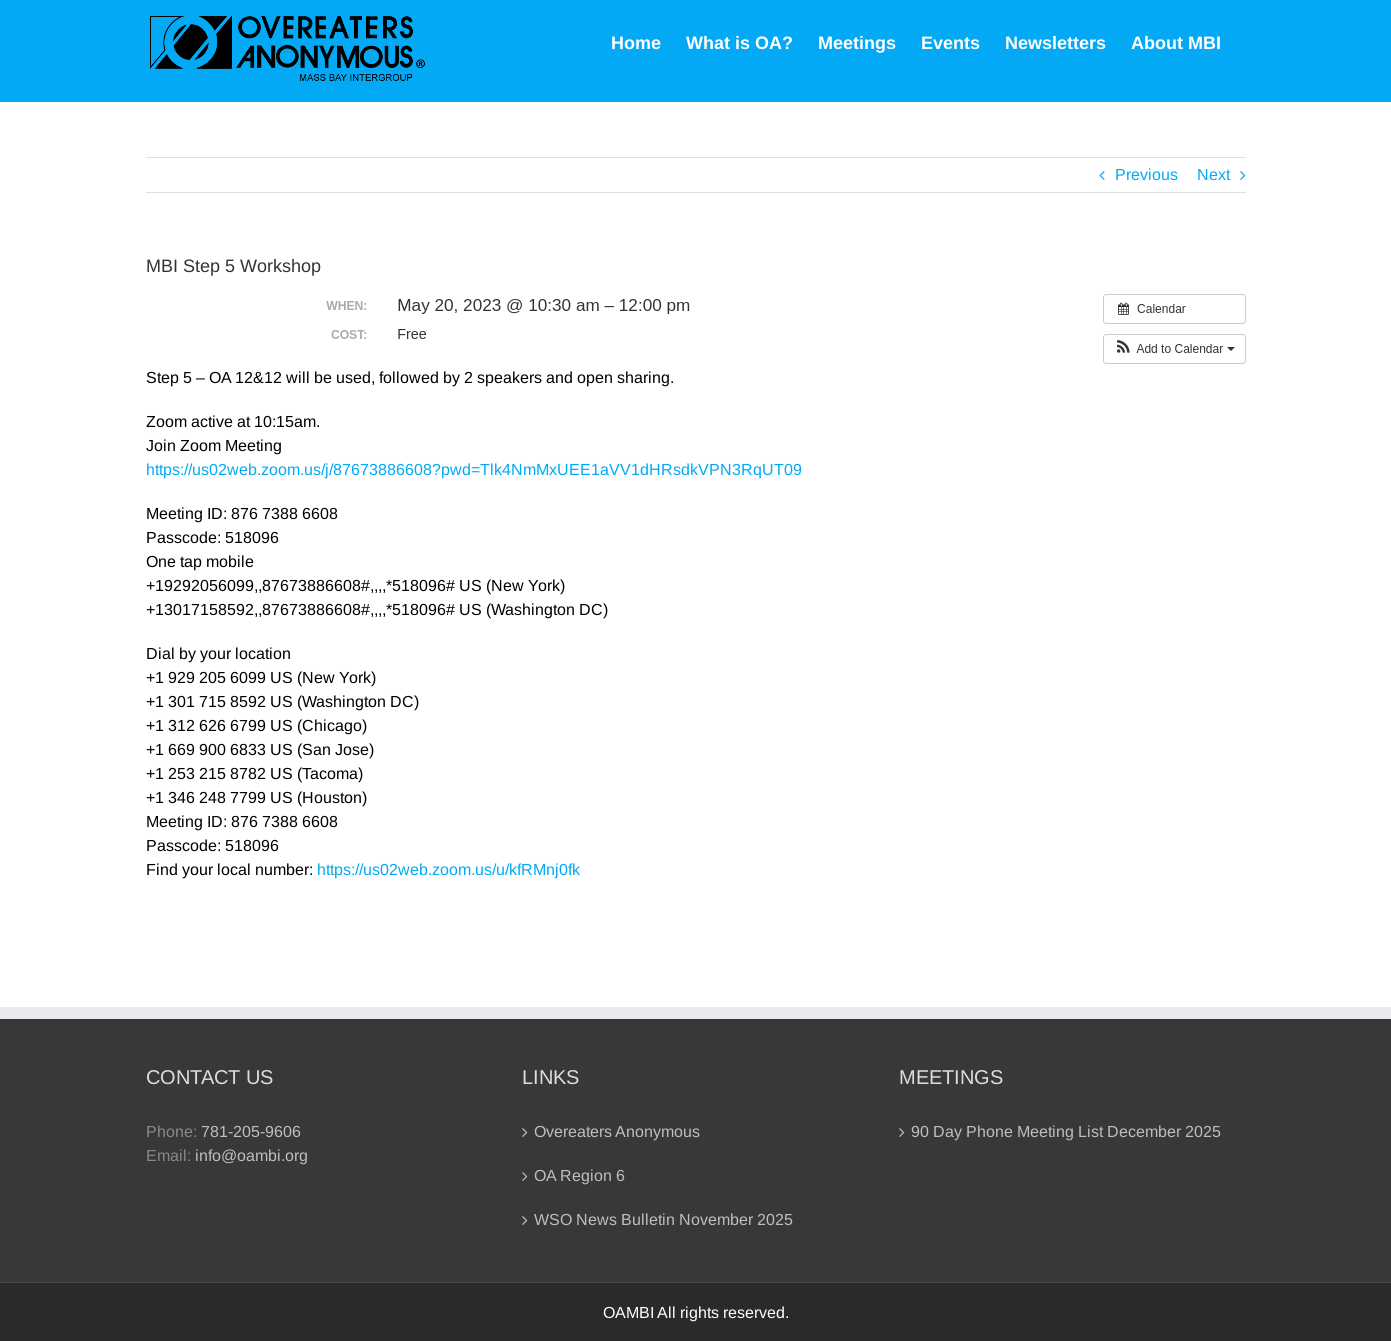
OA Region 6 (579, 1175)
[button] (1174, 349)
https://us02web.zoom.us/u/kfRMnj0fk (448, 869)
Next (1213, 174)
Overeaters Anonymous (617, 1131)
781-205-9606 (251, 1131)
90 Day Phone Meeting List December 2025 (1066, 1131)
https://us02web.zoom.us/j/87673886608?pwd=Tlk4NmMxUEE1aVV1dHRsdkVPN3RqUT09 (474, 469)
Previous (1146, 174)
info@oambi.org (251, 1155)
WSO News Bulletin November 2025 (663, 1219)
